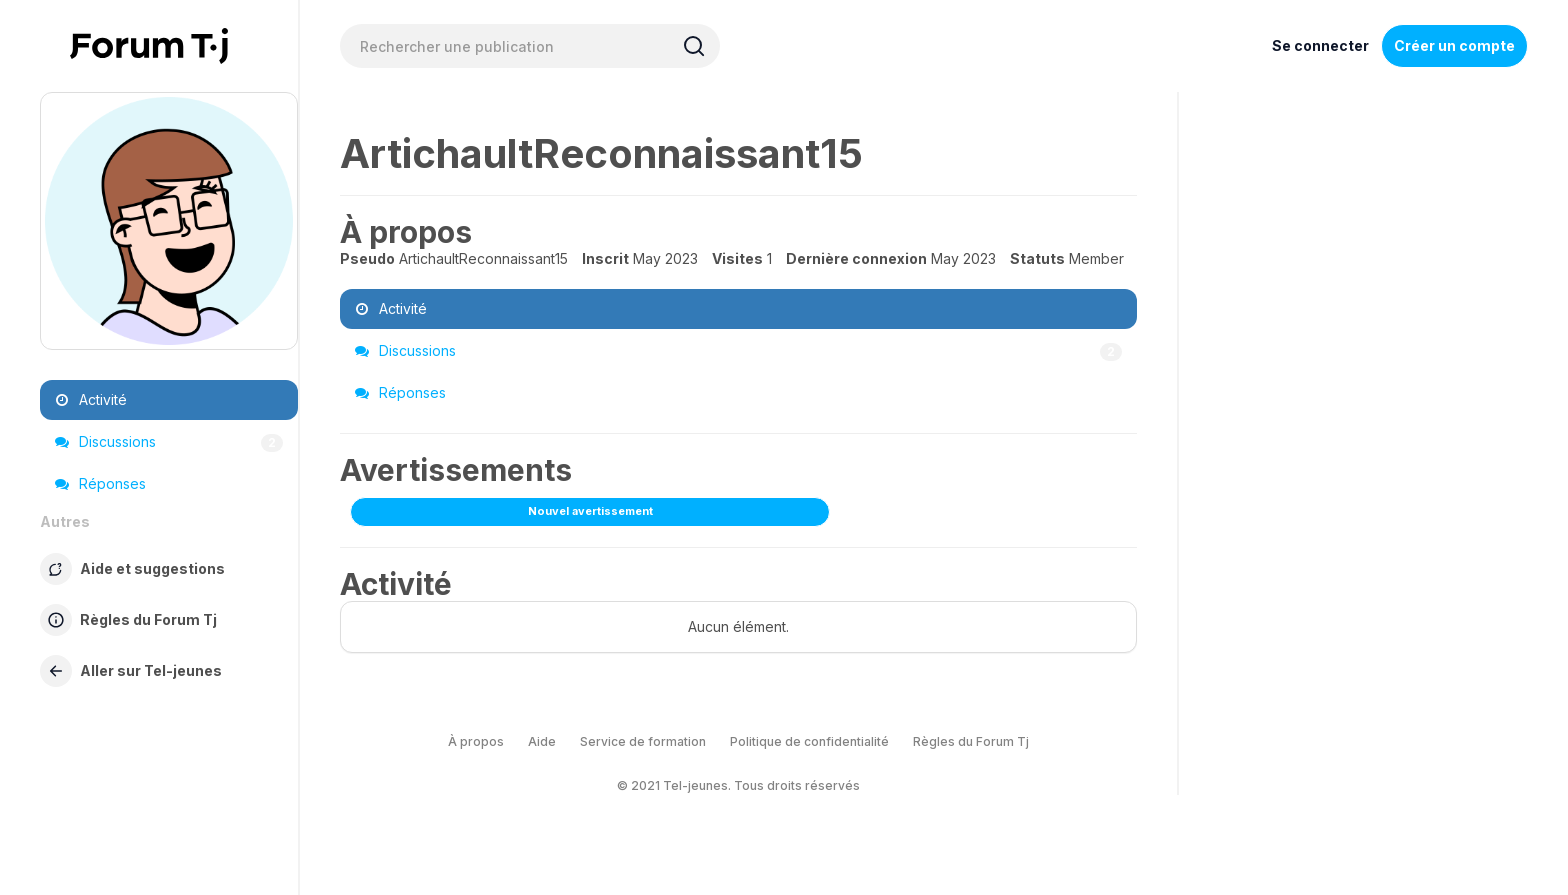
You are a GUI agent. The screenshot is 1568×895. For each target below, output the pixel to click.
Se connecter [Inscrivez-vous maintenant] (1320, 45)
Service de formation (643, 741)
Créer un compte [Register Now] (1454, 45)
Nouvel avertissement (590, 511)
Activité (91, 399)
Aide (542, 741)
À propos (476, 741)
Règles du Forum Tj (971, 741)
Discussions (169, 442)
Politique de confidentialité (809, 741)
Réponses (100, 483)
